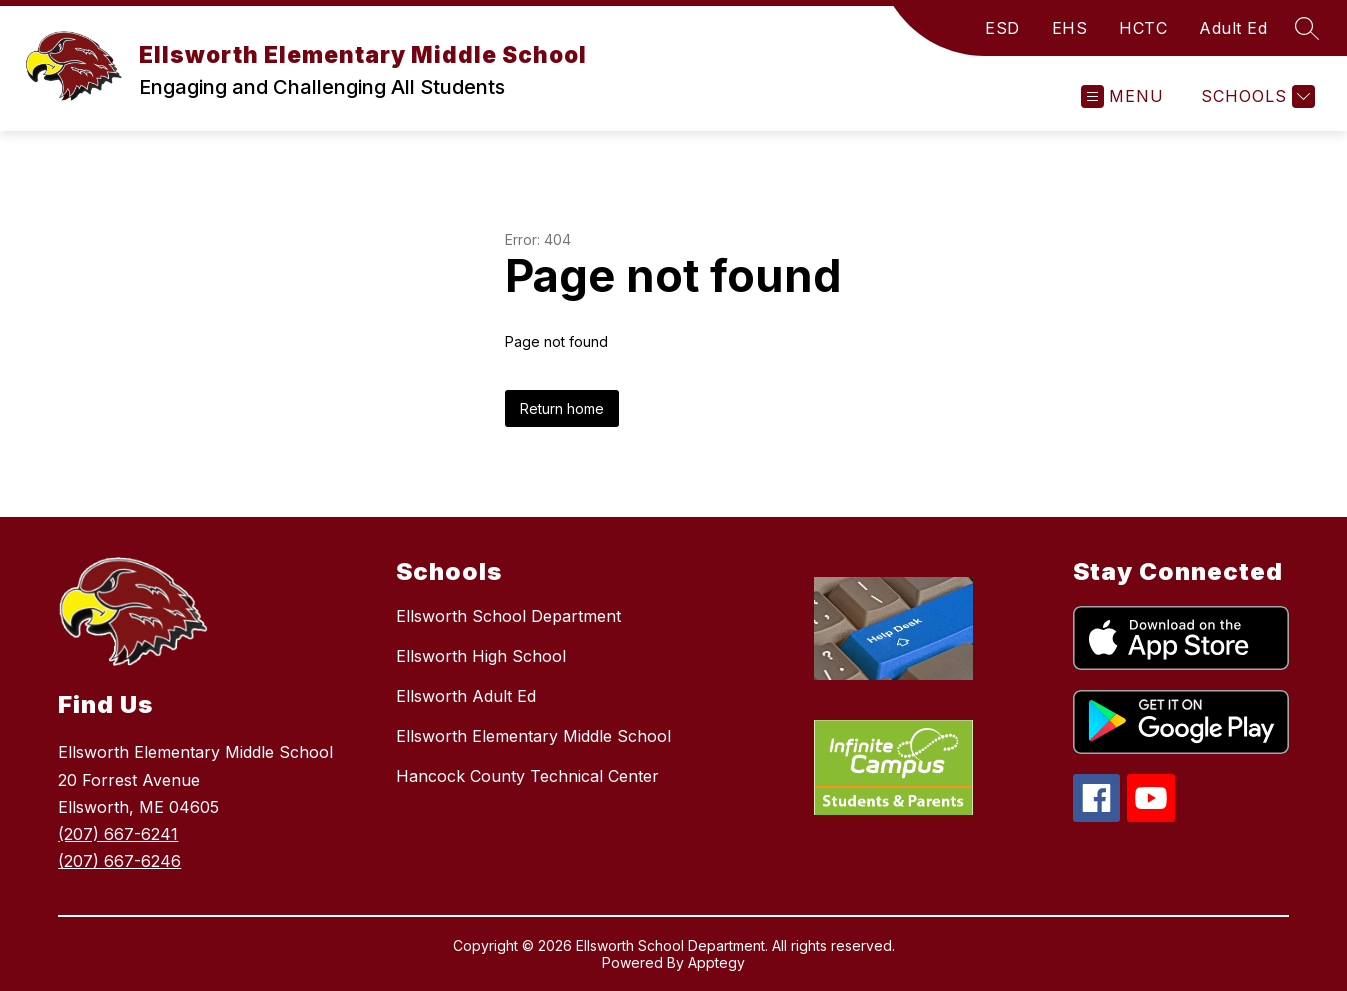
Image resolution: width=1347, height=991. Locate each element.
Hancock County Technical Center (527, 776)
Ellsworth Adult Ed (466, 696)
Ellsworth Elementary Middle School (533, 736)
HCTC (1143, 28)
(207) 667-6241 (118, 834)
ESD (1002, 28)
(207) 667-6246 (119, 861)
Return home (562, 408)
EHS (1070, 28)
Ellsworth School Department (508, 616)
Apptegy (716, 962)
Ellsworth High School (481, 656)
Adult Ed (1233, 28)
